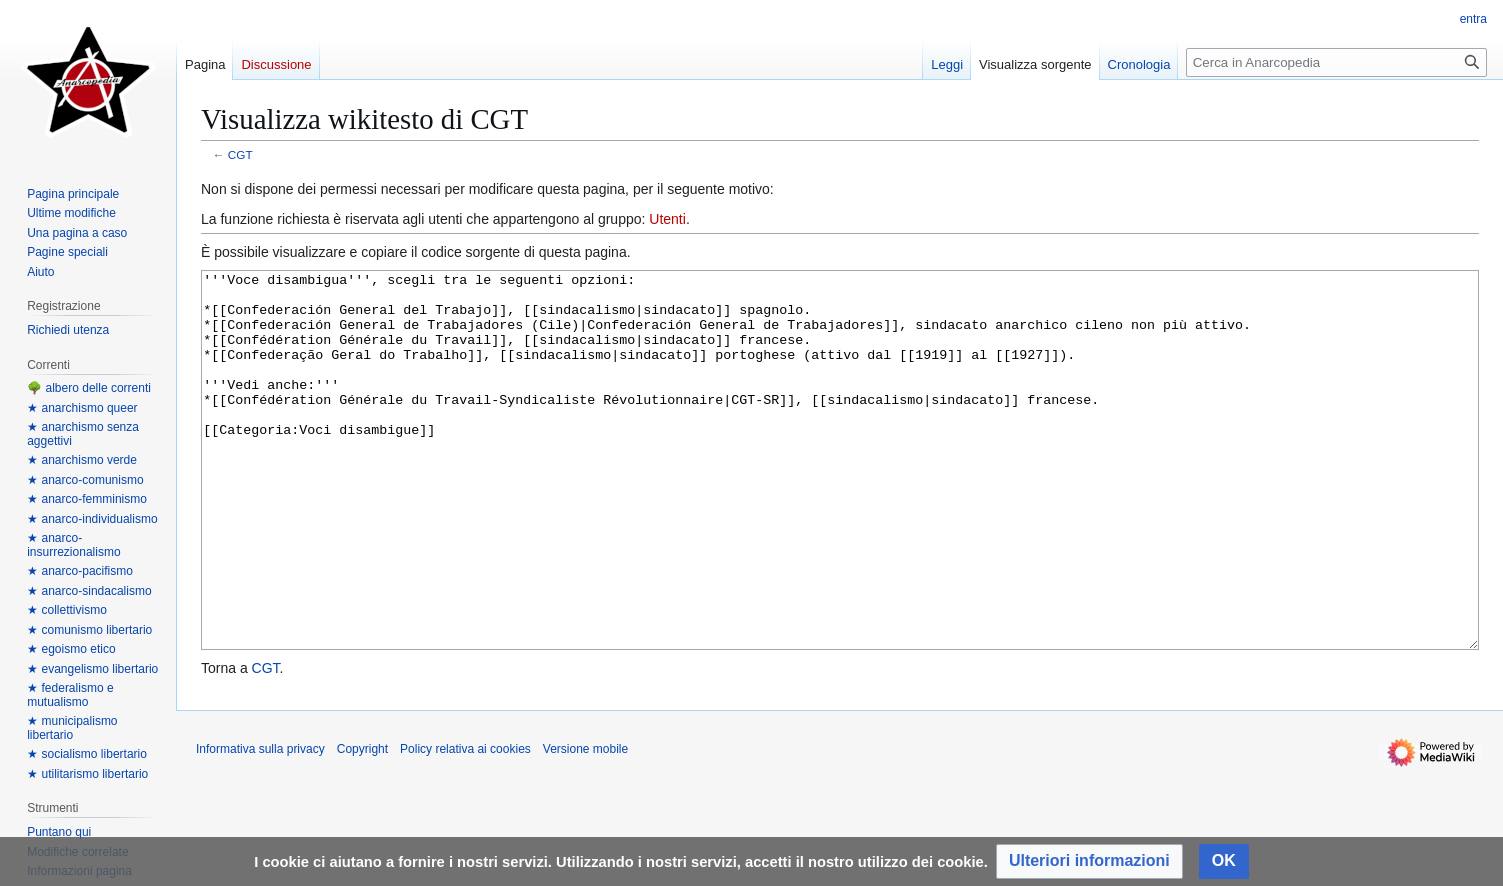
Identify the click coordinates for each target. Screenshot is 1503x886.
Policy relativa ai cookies (465, 824)
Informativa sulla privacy (260, 824)
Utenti (667, 219)
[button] (1089, 861)
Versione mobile (585, 824)
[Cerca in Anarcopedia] (1336, 62)
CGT (240, 154)
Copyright (362, 824)
